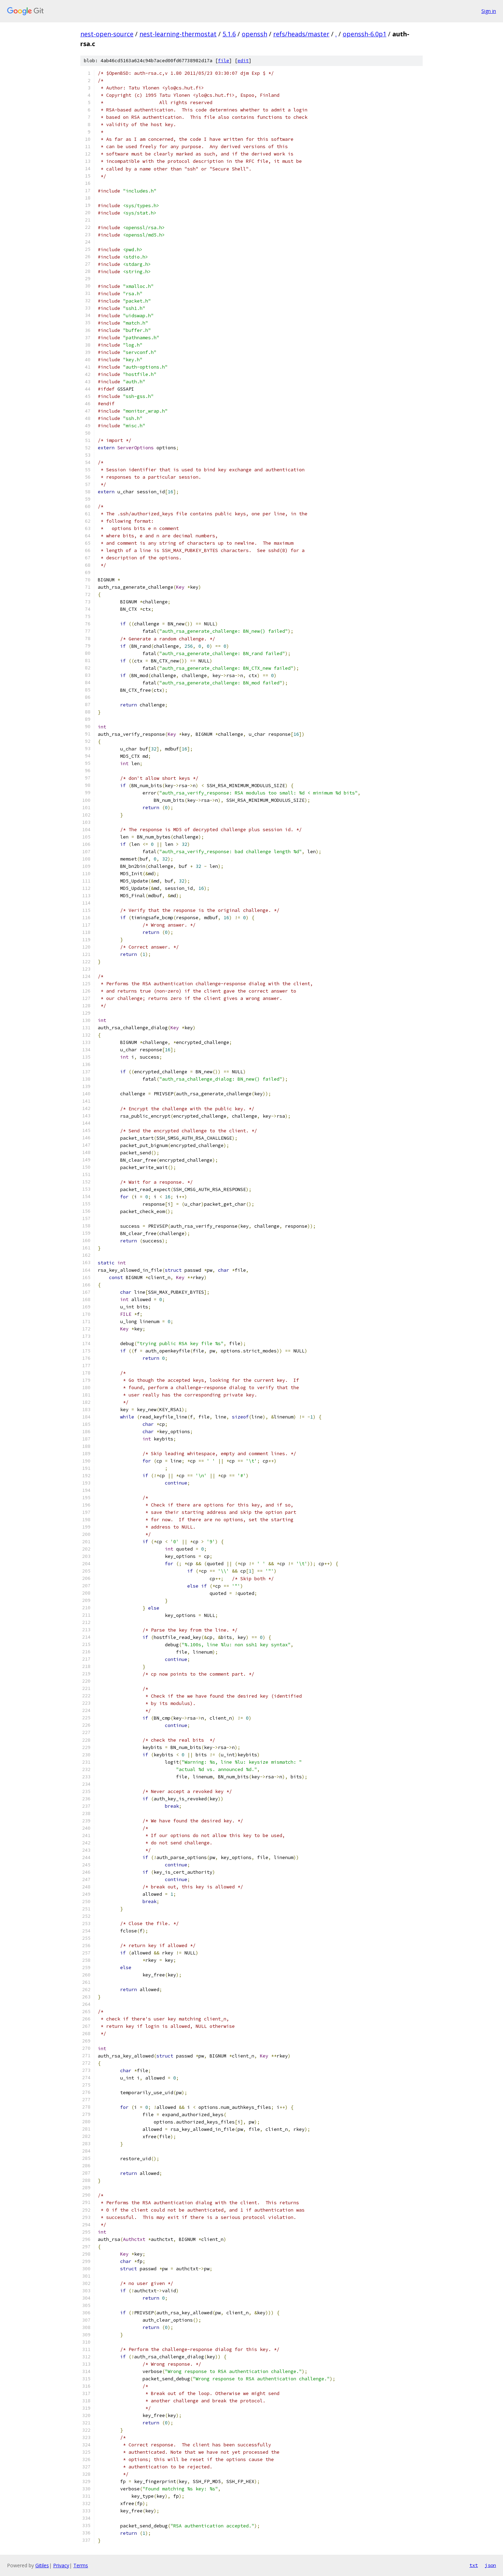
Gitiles (42, 2565)
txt (473, 2565)
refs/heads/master (301, 34)
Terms (80, 2565)
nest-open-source (106, 34)
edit (243, 61)
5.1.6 (229, 34)
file (223, 61)
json (490, 2565)
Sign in (488, 11)
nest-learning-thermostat (178, 34)
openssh (254, 34)
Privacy (61, 2565)
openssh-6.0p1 (364, 34)
